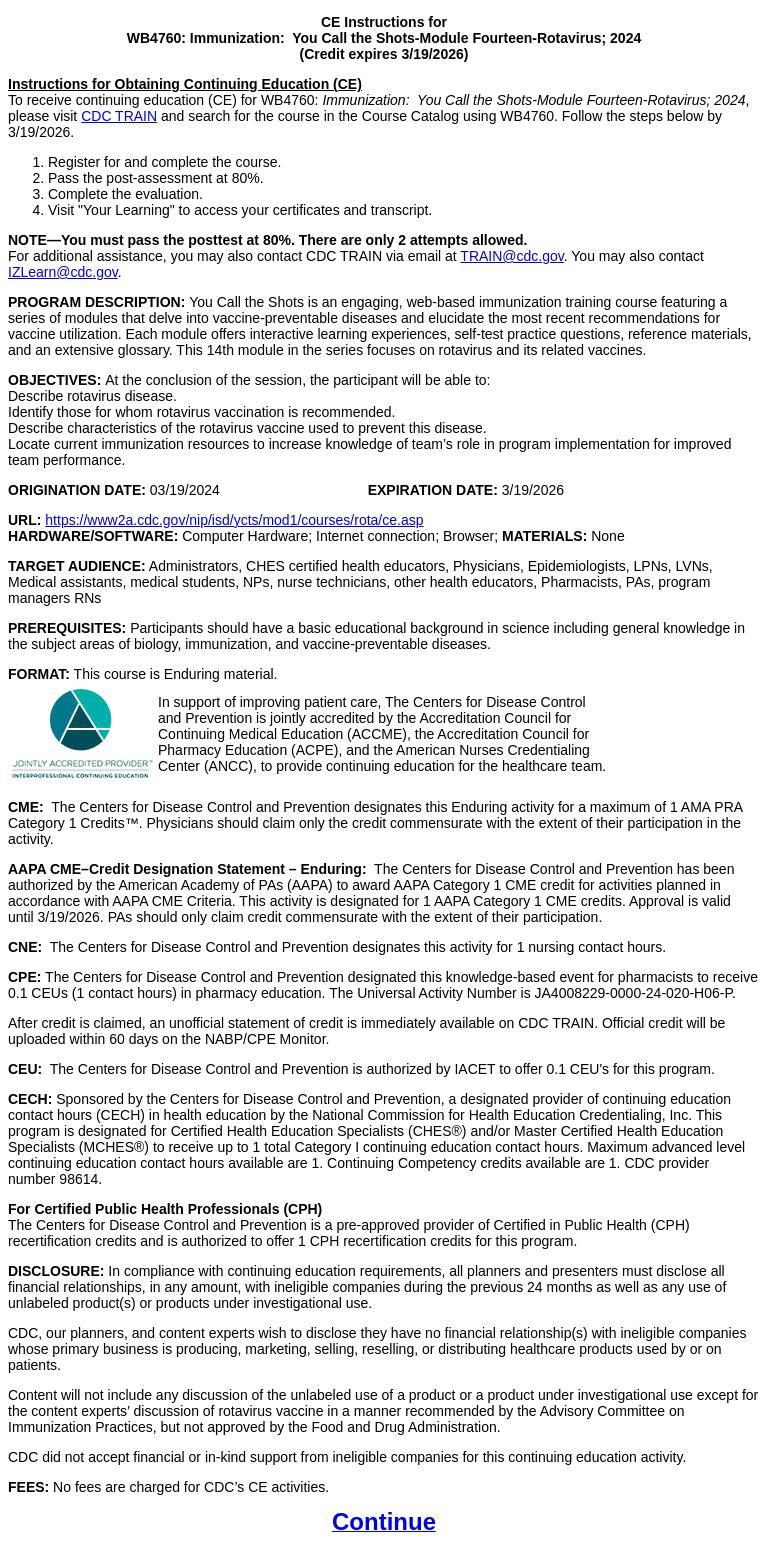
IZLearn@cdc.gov (63, 272)
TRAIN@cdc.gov (511, 256)
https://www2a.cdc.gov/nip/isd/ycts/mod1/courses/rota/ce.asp (234, 520)
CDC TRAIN (119, 116)
